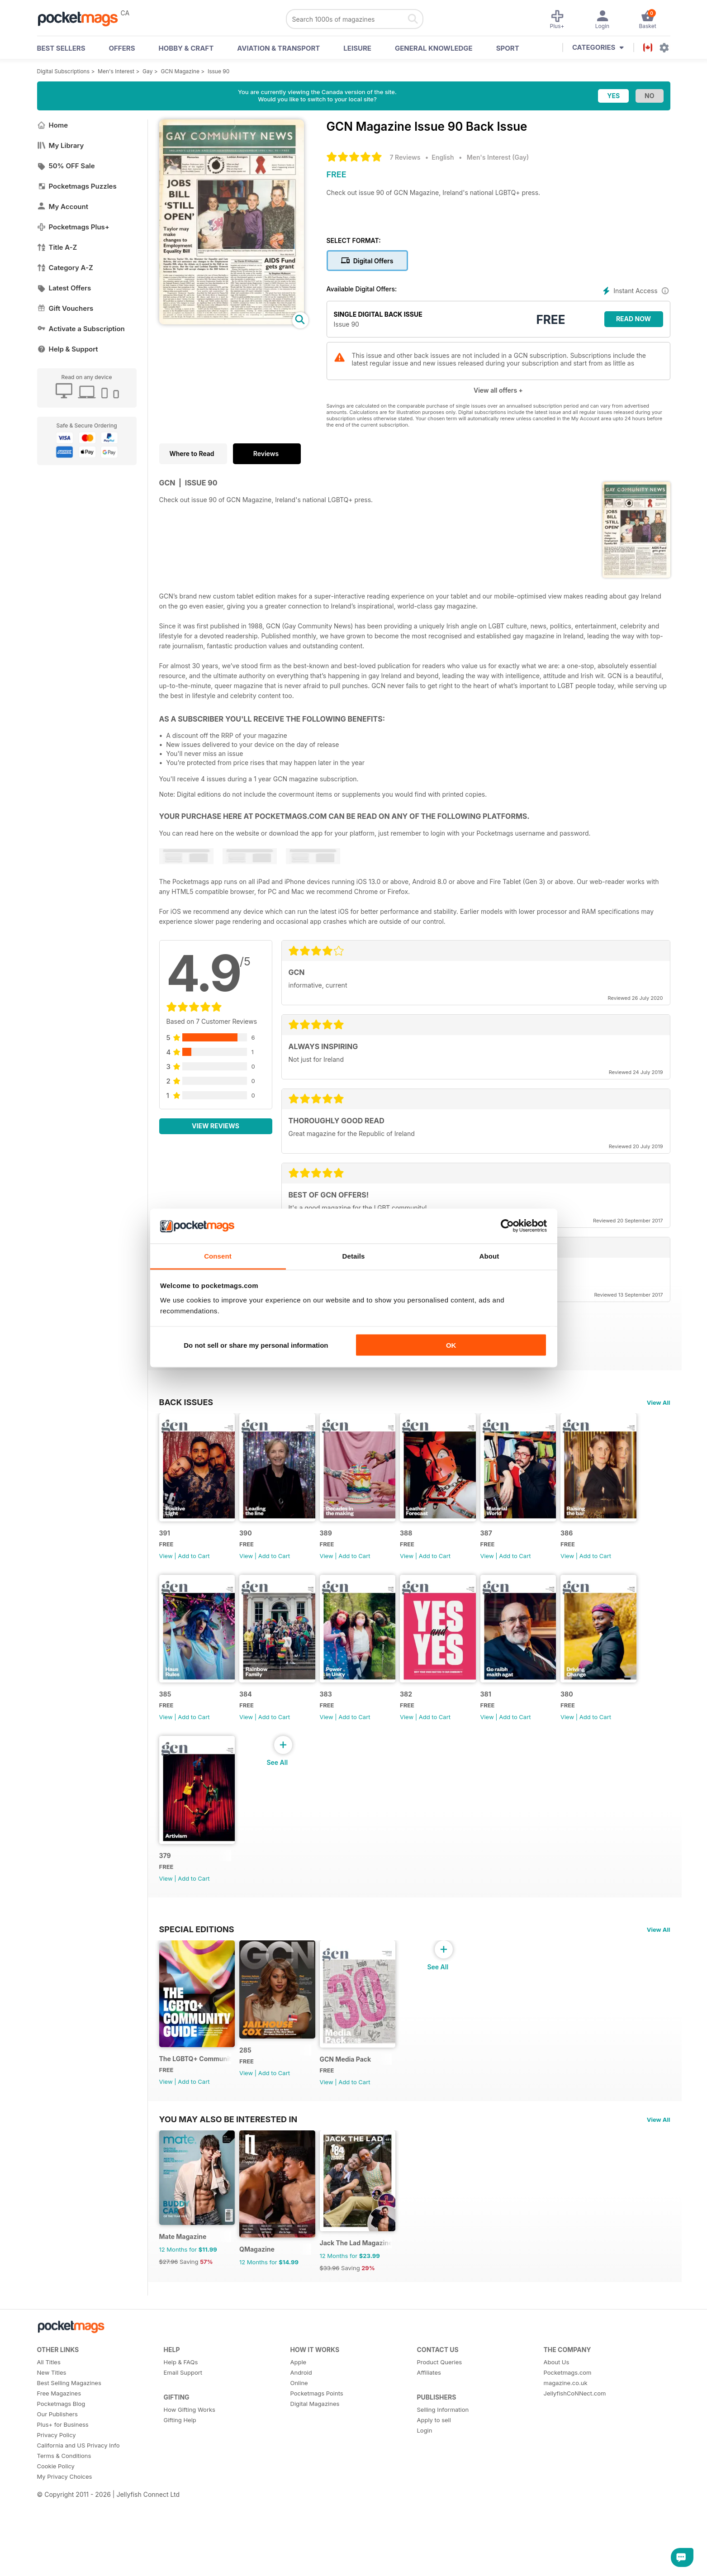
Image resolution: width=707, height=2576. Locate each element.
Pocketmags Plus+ (73, 227)
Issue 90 (218, 71)
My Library (60, 145)
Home (52, 125)
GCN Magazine (180, 71)
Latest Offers (64, 288)
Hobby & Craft (186, 48)
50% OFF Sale (66, 166)
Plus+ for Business (63, 2512)
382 (536, 1730)
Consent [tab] (218, 1255)
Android (301, 2460)
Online (299, 2471)
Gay (147, 71)
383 (443, 1730)
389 (351, 1550)
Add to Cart (193, 1573)
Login (424, 2518)
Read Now (633, 319)
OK (451, 1345)
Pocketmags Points (316, 2481)
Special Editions (196, 1982)
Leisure (357, 48)
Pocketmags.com (568, 2460)
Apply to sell (434, 2508)
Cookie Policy (56, 2554)
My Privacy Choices (64, 2564)
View (166, 1573)
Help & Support (67, 349)
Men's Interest (116, 71)
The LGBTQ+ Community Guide (201, 2129)
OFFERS (122, 48)
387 (536, 1550)
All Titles (49, 2450)
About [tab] (489, 1255)
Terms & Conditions (64, 2543)
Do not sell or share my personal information (256, 1345)
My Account (63, 206)
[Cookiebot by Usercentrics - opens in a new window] (507, 1226)
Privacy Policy (56, 2523)
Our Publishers (57, 2502)
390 (258, 1550)
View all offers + (498, 390)
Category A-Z (65, 267)
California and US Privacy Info (78, 2533)
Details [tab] (353, 1255)
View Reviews (215, 1126)
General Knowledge (434, 48)
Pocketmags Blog (61, 2491)
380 (258, 1908)
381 (164, 1908)
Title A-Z (57, 247)
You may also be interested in (228, 2189)
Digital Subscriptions (63, 71)
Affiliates (429, 2460)
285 (258, 2119)
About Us (556, 2450)
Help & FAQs (181, 2450)
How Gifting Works (189, 2497)
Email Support (183, 2460)
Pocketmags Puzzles (77, 186)
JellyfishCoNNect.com (575, 2481)
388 (443, 1550)
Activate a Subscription (81, 328)
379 (350, 1908)
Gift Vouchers (65, 308)
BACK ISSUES (186, 1402)
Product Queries (439, 2450)
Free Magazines (59, 2481)
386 (165, 1730)
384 (351, 1730)
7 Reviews (405, 157)
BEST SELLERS (61, 48)
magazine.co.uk (566, 2471)
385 (258, 1730)
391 (164, 1550)
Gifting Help (180, 2508)
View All (658, 1402)
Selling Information (443, 2497)
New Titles (51, 2460)
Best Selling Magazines (69, 2471)
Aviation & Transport (278, 48)
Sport (507, 48)
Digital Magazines (315, 2491)
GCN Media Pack (370, 2130)
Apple (298, 2450)
